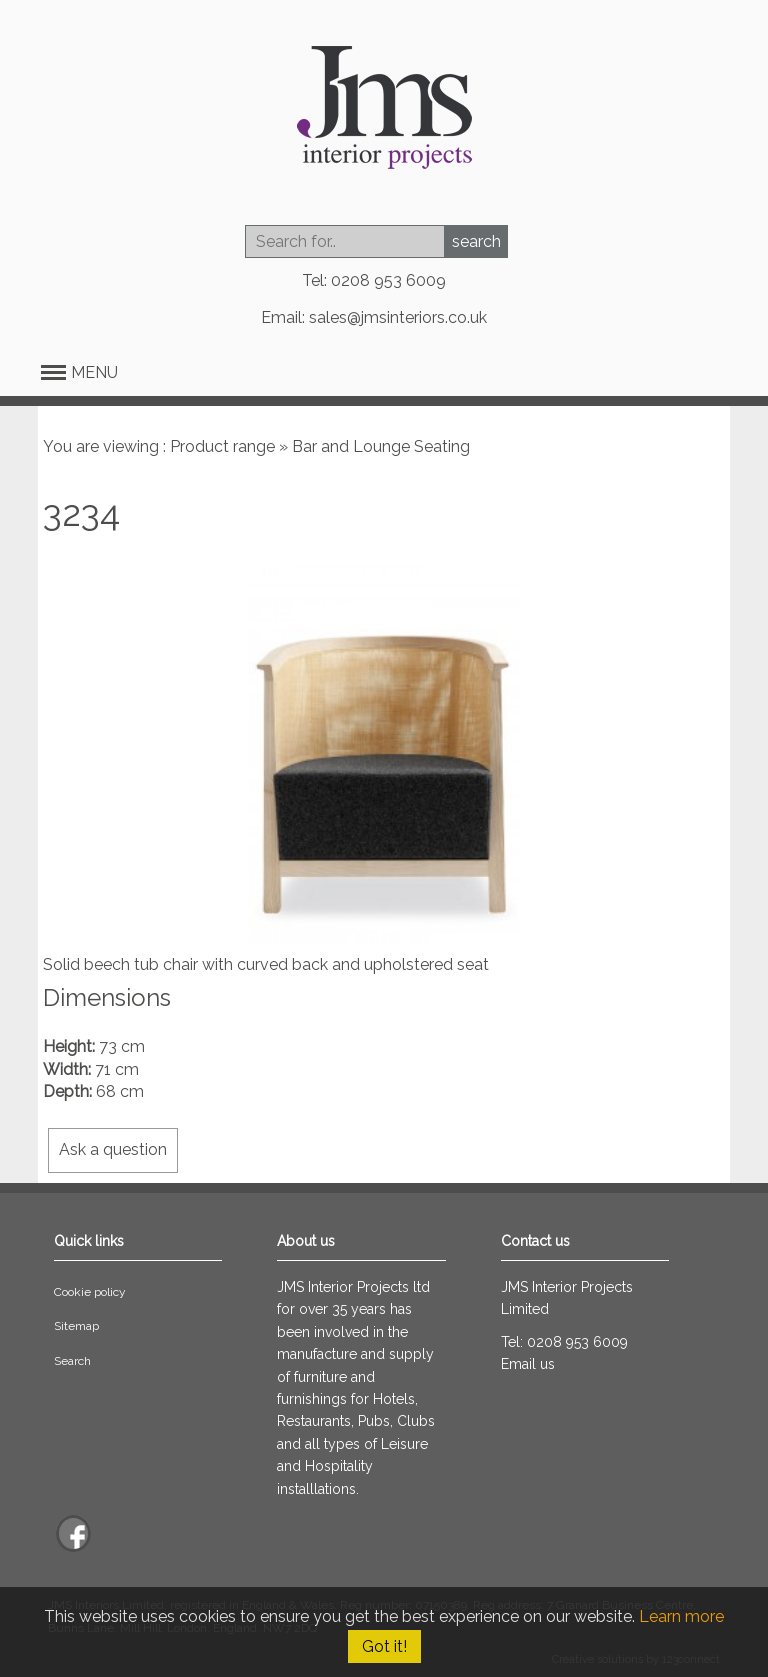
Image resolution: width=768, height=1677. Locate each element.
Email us (528, 1364)
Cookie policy (90, 1292)
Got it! (384, 1646)
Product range (222, 446)
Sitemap (76, 1326)
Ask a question (113, 1149)
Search (72, 1361)
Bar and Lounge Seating (381, 446)
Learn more (681, 1616)
